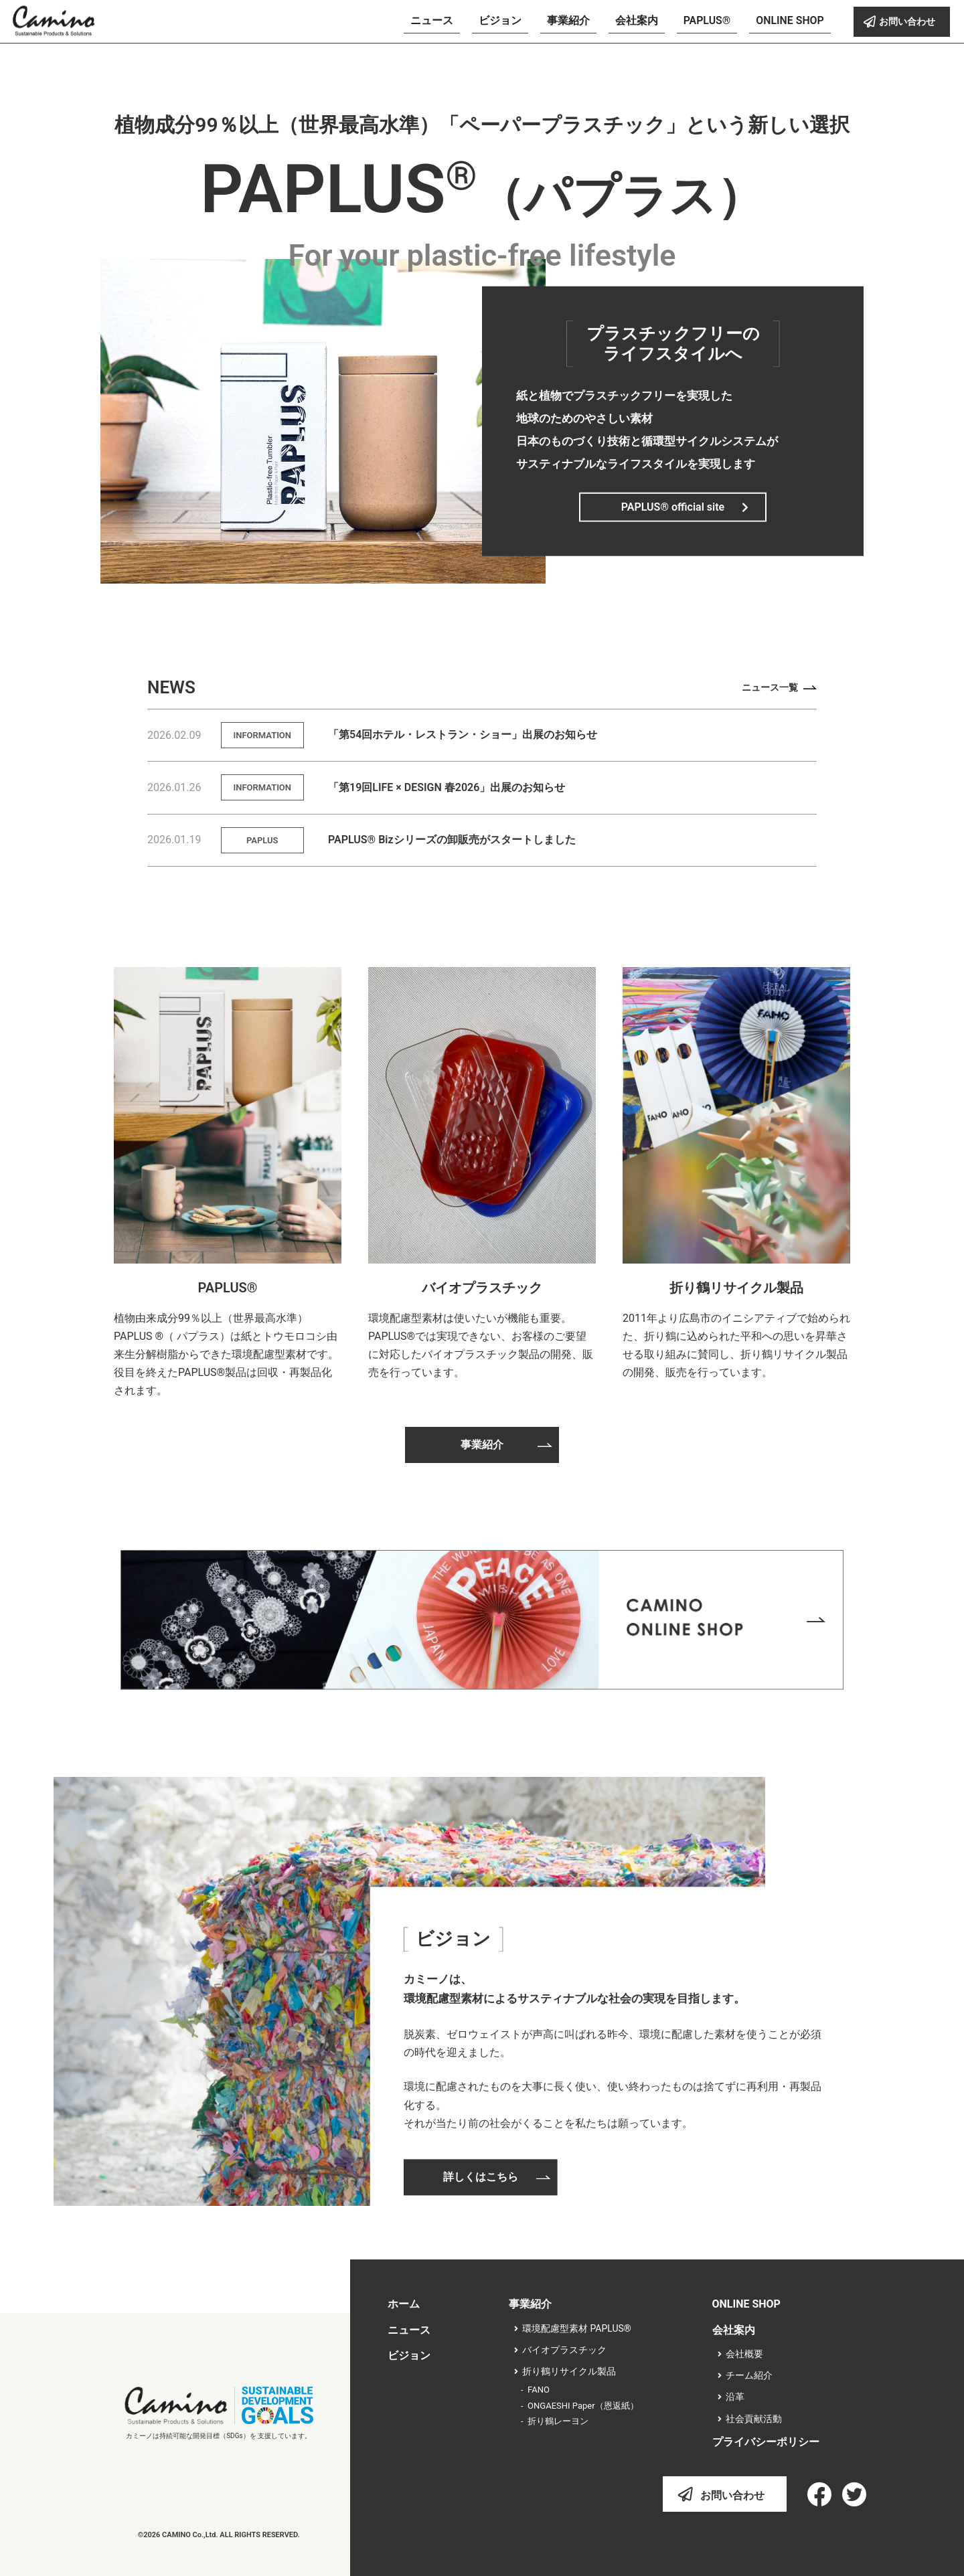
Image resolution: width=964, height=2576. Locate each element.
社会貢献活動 (754, 2418)
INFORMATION (262, 735)
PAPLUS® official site (672, 506)
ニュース (409, 2330)
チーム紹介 (749, 2375)
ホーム (404, 2304)
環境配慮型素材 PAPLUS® (576, 2328)
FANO (539, 2390)
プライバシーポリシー (765, 2441)
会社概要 (744, 2353)
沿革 (735, 2396)
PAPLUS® (228, 1288)
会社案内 (733, 2330)
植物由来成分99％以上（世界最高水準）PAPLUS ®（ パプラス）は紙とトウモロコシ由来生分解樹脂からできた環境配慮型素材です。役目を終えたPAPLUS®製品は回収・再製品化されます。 (226, 1354)
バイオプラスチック (482, 1288)
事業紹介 (530, 2304)
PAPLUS (262, 840)
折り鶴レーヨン (558, 2421)
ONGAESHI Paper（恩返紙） (583, 2406)
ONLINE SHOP (746, 2304)
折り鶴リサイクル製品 (736, 1288)
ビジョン (409, 2355)
